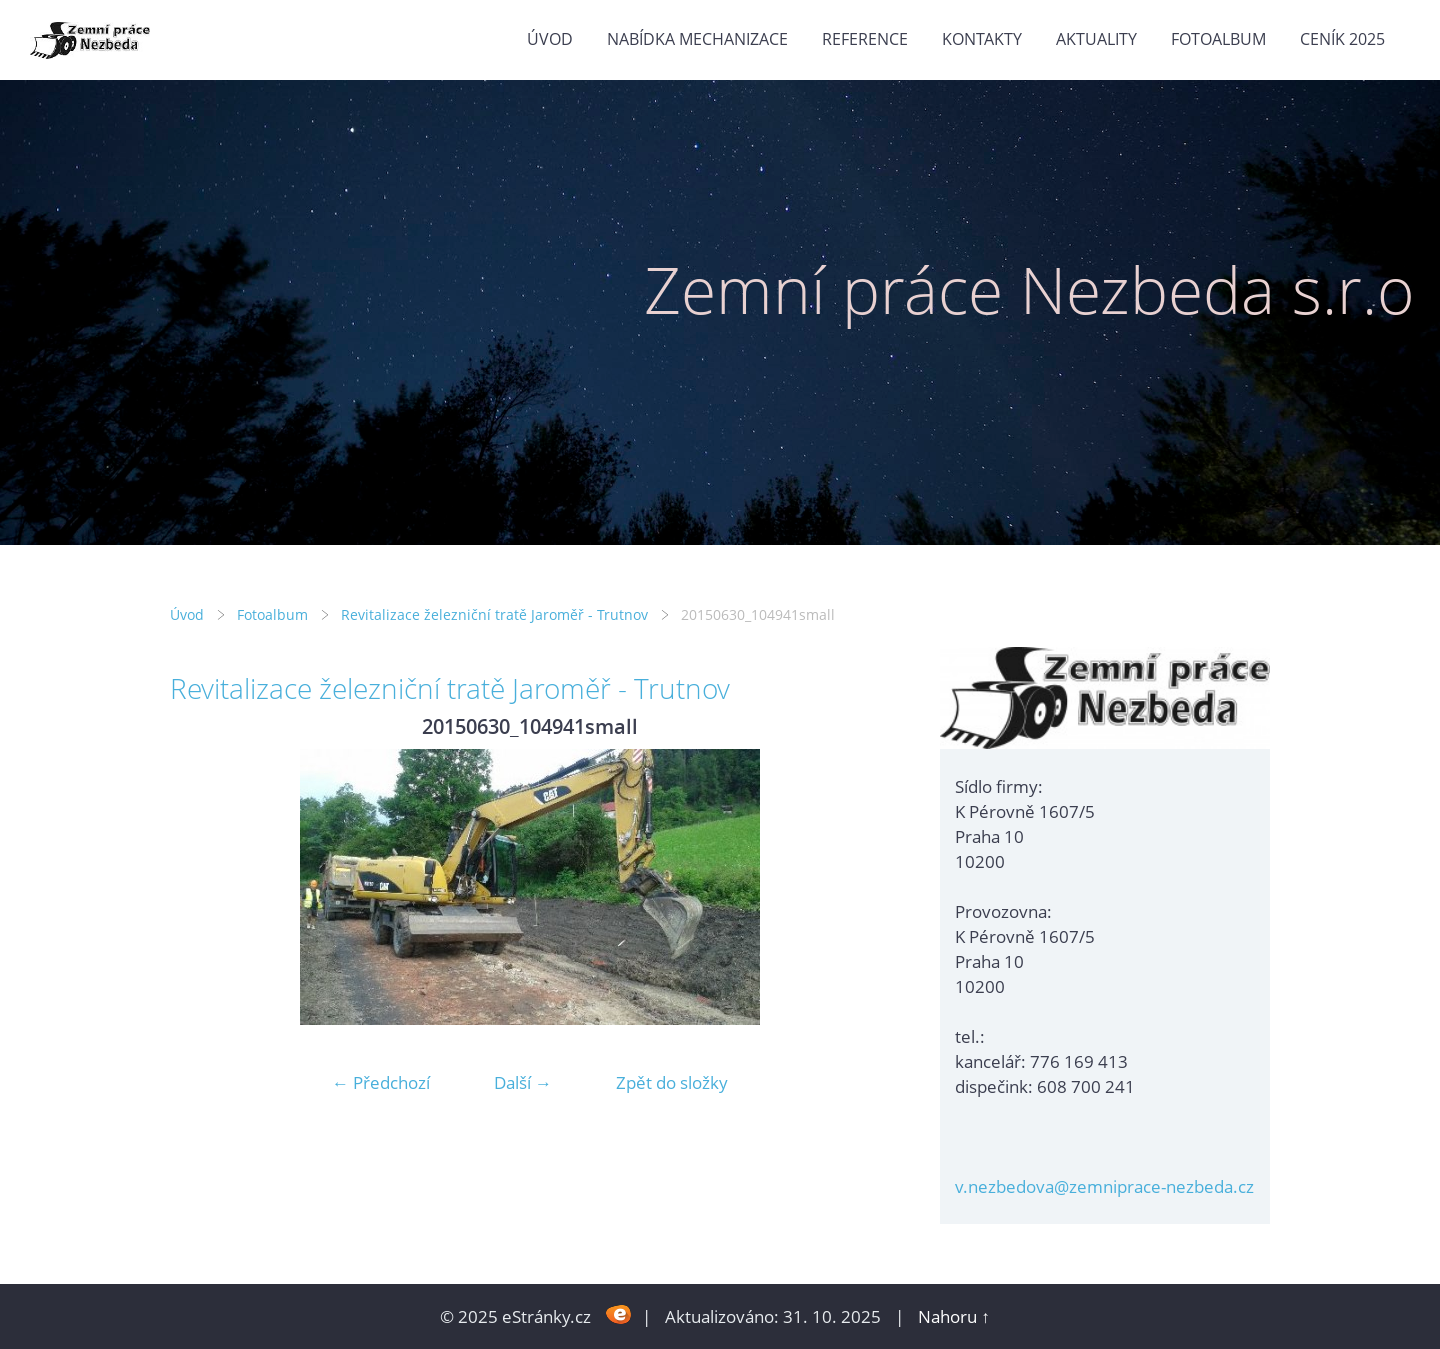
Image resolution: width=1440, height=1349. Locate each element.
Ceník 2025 (1342, 39)
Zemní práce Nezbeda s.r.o (1029, 289)
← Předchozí (381, 1082)
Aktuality (1096, 39)
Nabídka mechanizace (697, 39)
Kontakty (982, 39)
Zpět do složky (672, 1082)
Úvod (550, 39)
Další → (523, 1082)
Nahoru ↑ (954, 1316)
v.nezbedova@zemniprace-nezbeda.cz (1104, 1186)
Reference (865, 39)
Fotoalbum (1218, 39)
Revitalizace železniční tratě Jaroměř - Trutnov (494, 614)
